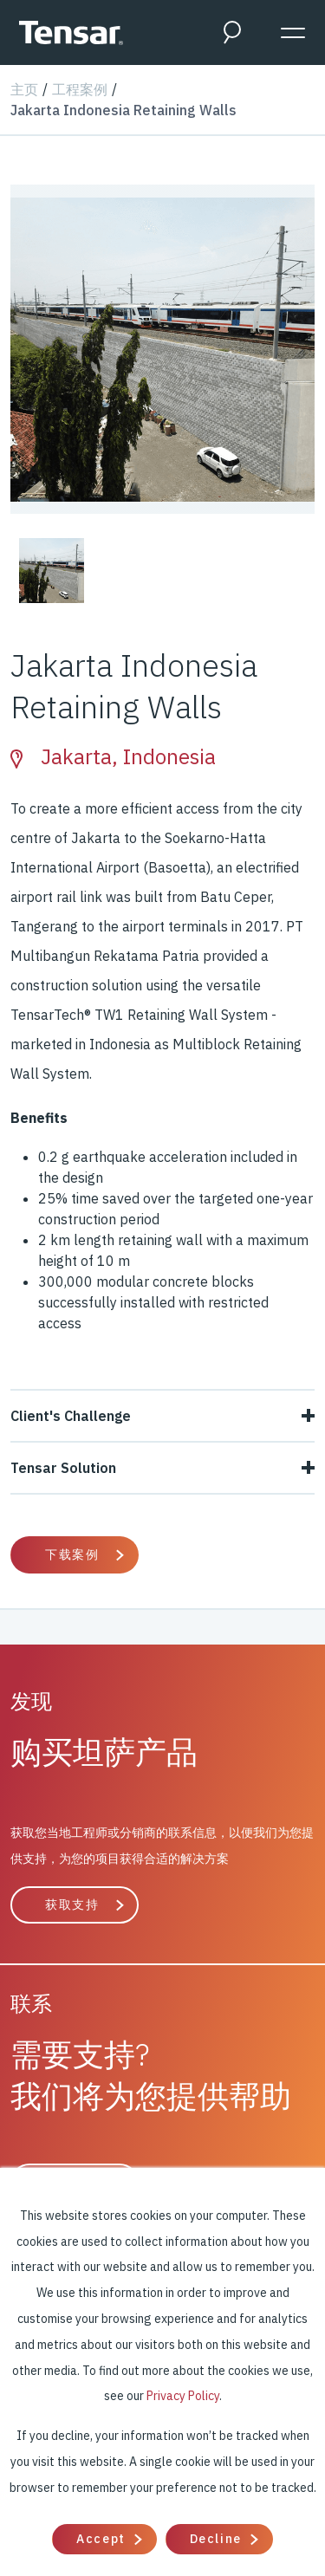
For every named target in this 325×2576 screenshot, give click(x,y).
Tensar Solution (162, 1467)
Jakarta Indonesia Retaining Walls (123, 110)
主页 (24, 89)
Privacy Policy (182, 2396)
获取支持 (72, 1904)
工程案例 (79, 89)
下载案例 (72, 1554)
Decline (216, 2539)
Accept (100, 2539)
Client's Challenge (162, 1415)
